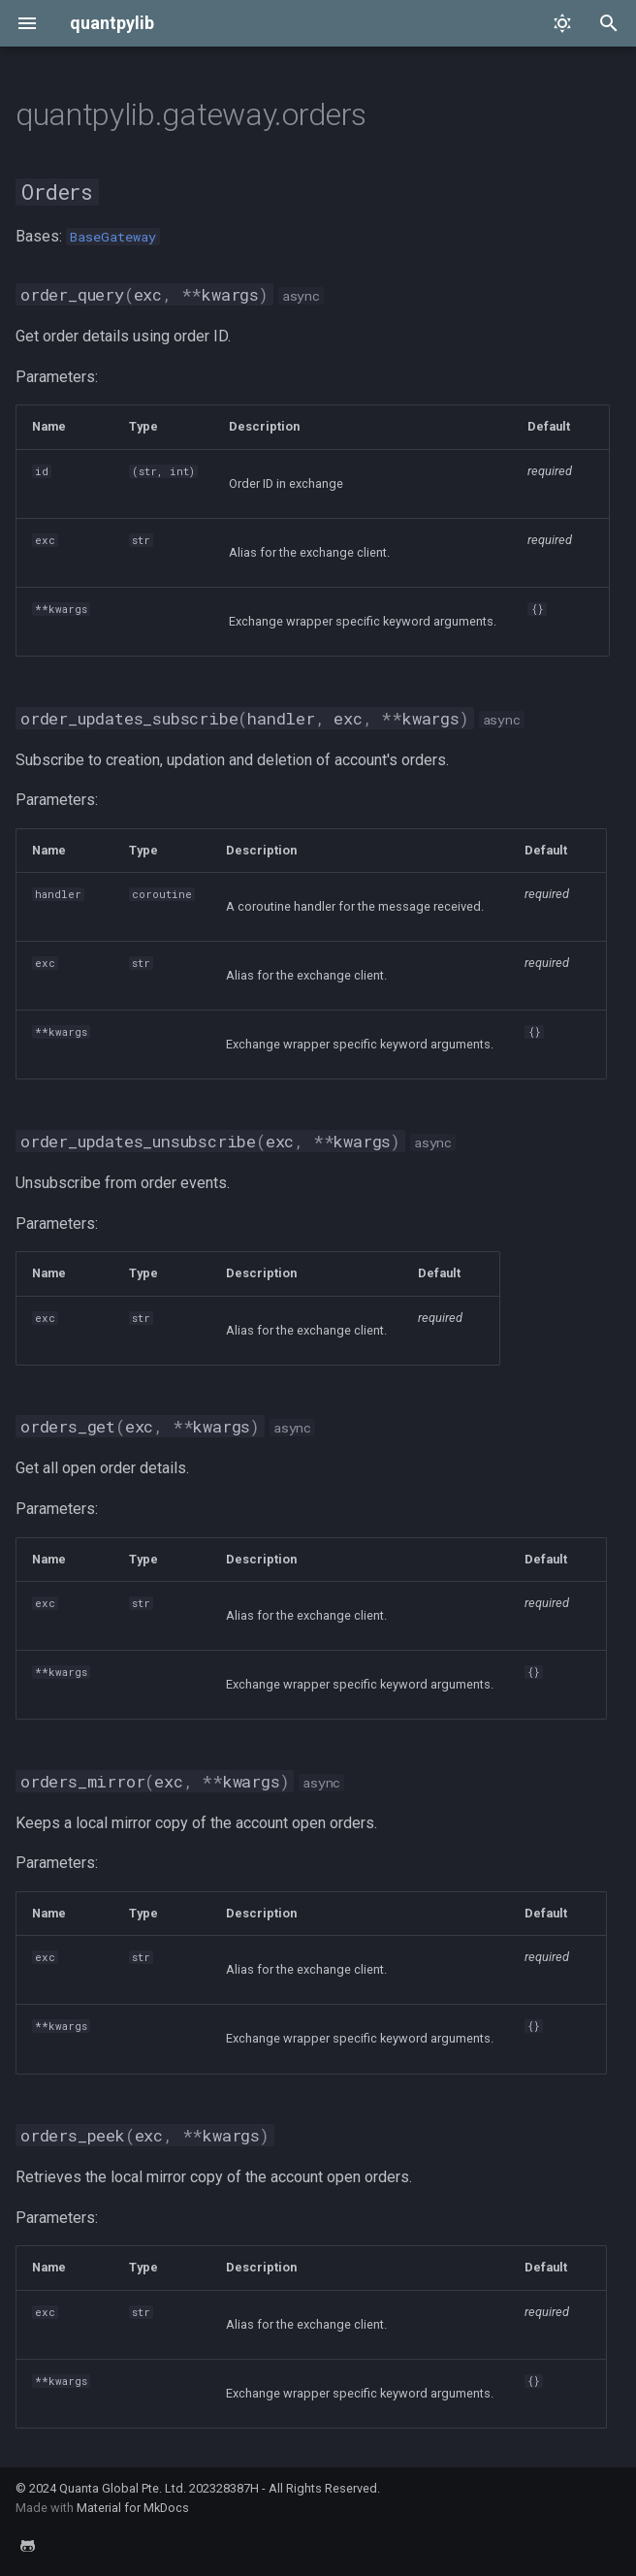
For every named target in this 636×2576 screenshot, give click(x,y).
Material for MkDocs (133, 2507)
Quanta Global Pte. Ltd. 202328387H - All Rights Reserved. (219, 2488)
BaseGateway (113, 236)
